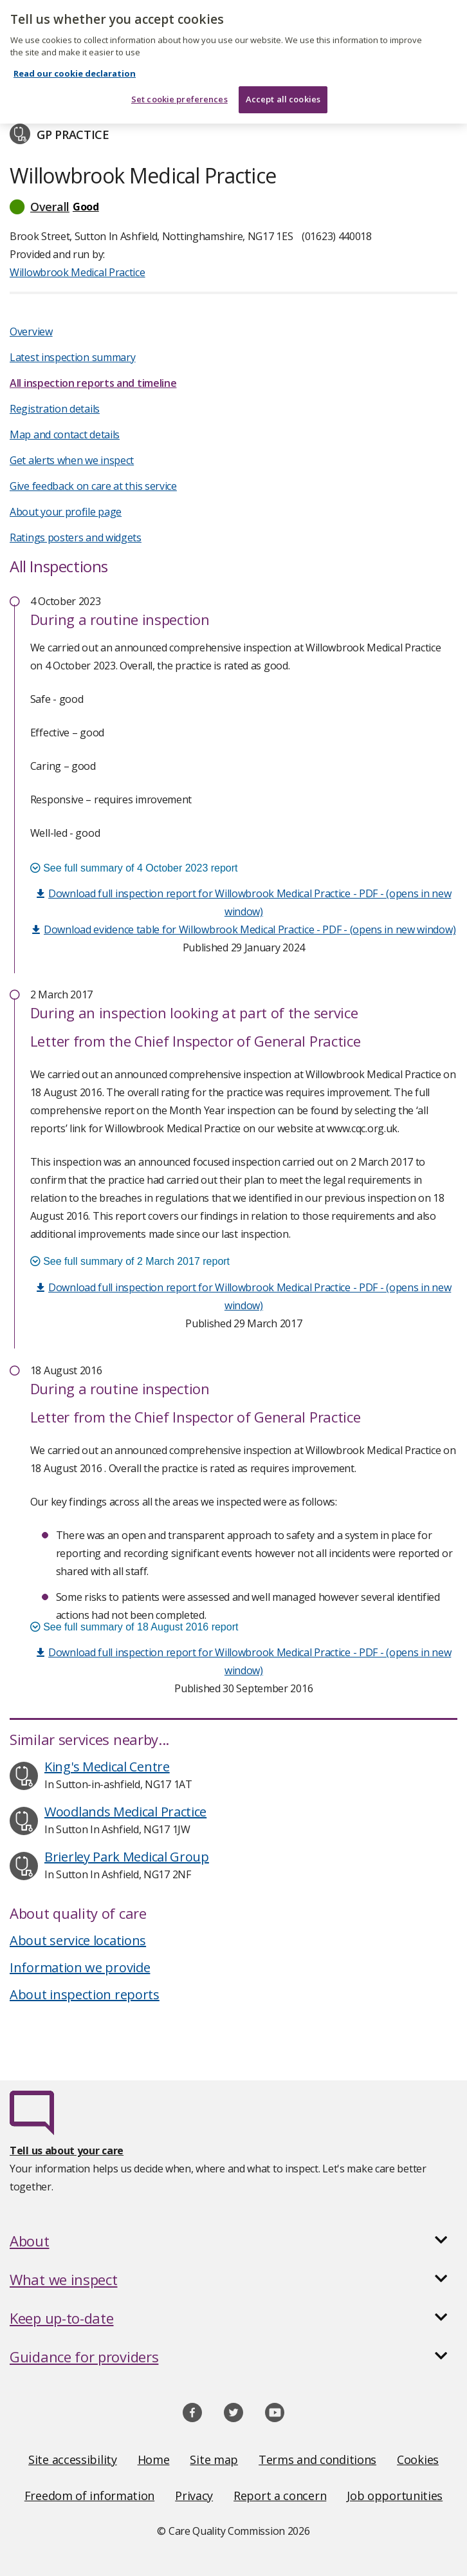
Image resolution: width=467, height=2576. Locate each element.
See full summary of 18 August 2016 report (134, 1626)
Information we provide (80, 1967)
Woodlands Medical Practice (125, 1811)
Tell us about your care (67, 2150)
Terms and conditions (317, 2459)
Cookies (418, 2459)
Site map (214, 2459)
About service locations (78, 1940)
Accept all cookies (283, 91)
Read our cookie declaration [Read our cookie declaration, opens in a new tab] (75, 65)
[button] (233, 206)
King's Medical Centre (107, 1766)
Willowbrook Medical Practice (77, 272)
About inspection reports (85, 1994)
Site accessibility (72, 2459)
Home (154, 2459)
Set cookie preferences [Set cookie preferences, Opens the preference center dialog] (179, 91)
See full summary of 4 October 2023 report (134, 868)
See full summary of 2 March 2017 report (130, 1261)
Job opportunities (395, 2495)
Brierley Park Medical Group (126, 1856)
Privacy (194, 2495)
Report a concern (280, 2495)
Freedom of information (89, 2495)
